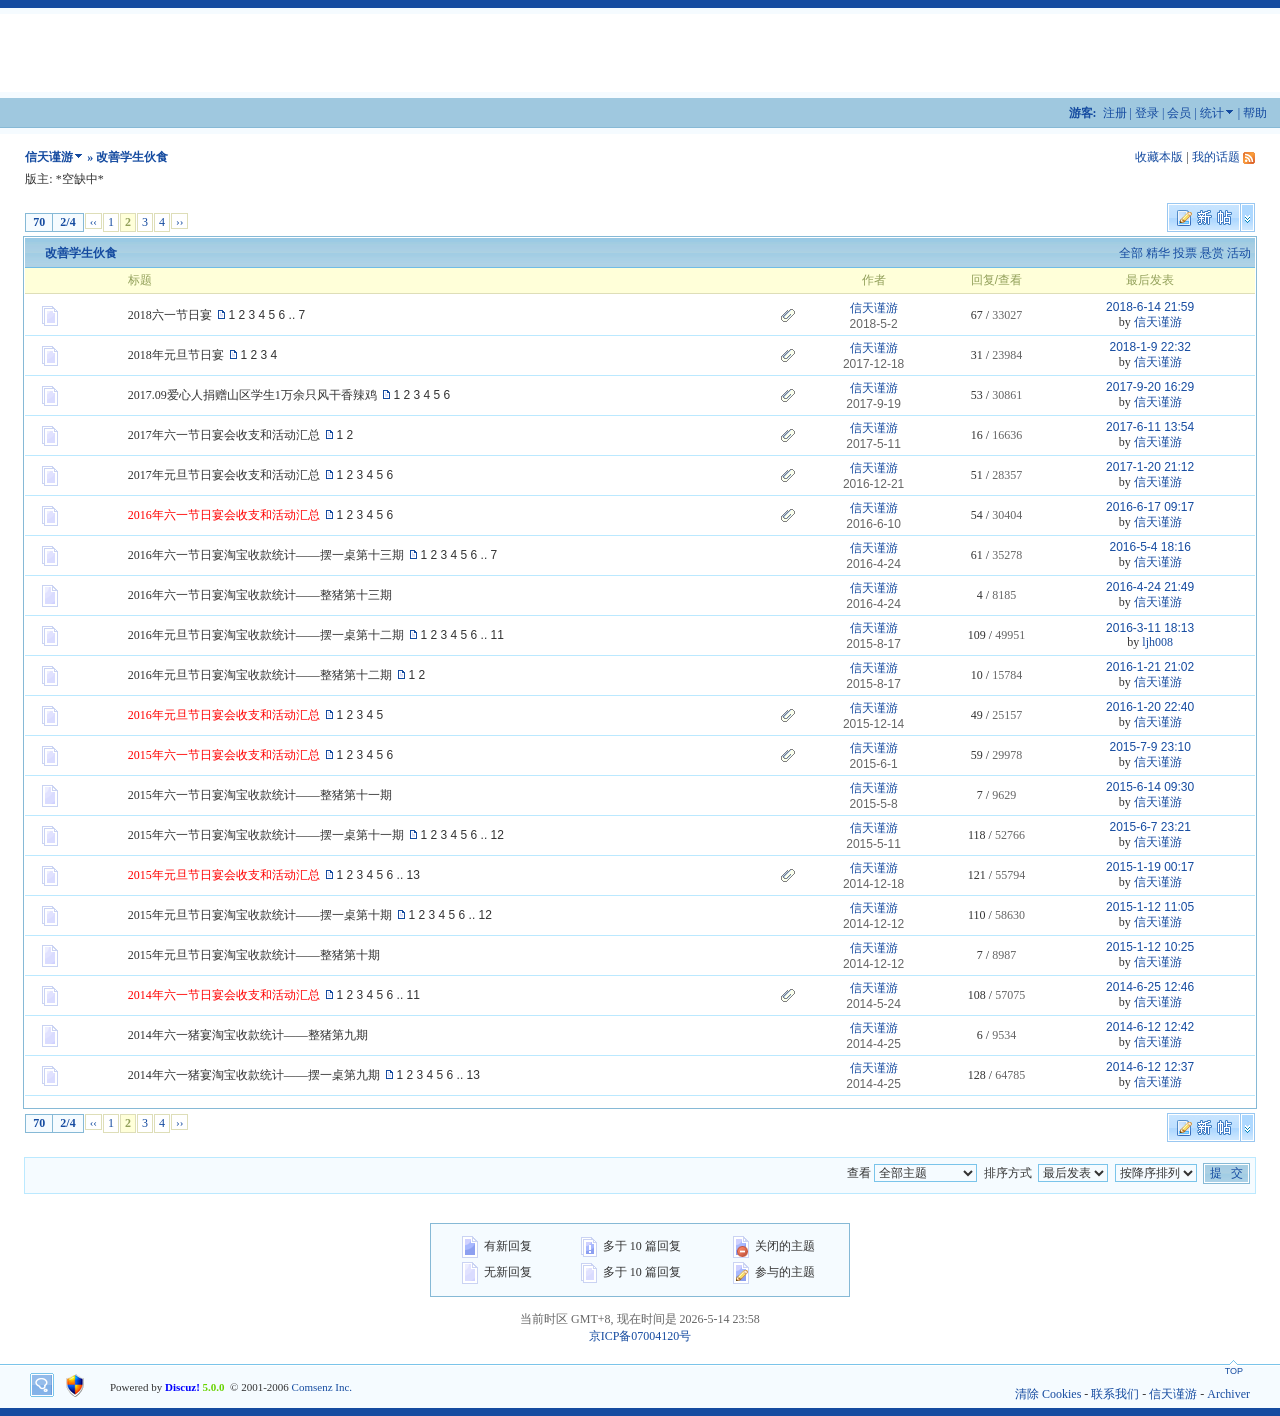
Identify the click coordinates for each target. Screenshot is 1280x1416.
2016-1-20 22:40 (1150, 707)
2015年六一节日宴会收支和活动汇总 (224, 755)
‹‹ (93, 221)
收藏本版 (1159, 157)
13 (413, 875)
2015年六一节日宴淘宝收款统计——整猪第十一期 (260, 795)
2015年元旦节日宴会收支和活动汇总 (224, 875)
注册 (1115, 113)
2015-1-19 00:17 (1150, 867)
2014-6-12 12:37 (1150, 1067)
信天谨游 (49, 157)
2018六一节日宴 (170, 315)
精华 (1158, 253)
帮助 (1255, 113)
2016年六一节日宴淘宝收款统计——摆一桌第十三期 (266, 555)
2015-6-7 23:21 (1149, 827)
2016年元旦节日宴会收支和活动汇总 (224, 715)
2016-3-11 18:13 (1150, 628)
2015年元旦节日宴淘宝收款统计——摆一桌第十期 (260, 915)
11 (497, 635)
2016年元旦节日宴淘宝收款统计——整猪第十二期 (260, 675)
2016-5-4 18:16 (1149, 547)
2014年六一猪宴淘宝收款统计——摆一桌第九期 (254, 1075)
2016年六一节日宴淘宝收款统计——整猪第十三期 (260, 595)
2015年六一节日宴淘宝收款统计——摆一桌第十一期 (266, 835)
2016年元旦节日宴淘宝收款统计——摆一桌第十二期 (266, 635)
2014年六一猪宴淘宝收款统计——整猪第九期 (248, 1035)
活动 (1239, 253)
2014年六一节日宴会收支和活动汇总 (224, 995)
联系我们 (1115, 1394)
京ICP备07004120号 (640, 1336)
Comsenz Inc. (322, 1387)
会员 (1179, 113)
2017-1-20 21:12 (1150, 467)
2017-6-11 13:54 (1150, 427)
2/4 (67, 222)
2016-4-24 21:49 (1150, 587)
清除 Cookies (1048, 1394)
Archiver (1228, 1394)
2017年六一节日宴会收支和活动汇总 (224, 435)
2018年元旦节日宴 (176, 355)
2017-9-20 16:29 (1150, 387)
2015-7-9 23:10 (1149, 747)
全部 (1131, 253)
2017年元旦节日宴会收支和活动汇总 (224, 475)
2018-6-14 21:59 (1150, 307)
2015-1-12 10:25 (1150, 947)
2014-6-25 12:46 (1150, 987)
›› (179, 221)
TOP (1234, 1371)
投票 (1185, 253)
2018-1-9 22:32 (1149, 347)
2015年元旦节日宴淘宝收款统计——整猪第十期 (254, 955)
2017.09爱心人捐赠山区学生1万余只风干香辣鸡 (252, 395)
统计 (1212, 113)
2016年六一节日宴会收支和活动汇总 (224, 515)
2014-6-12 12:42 (1150, 1027)
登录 (1147, 113)
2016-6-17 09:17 (1150, 507)
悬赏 (1212, 253)
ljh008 (1157, 642)
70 (39, 222)
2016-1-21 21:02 (1150, 667)
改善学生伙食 (81, 253)
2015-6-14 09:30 (1150, 787)
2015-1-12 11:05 (1150, 907)
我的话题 (1216, 157)
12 (497, 835)
